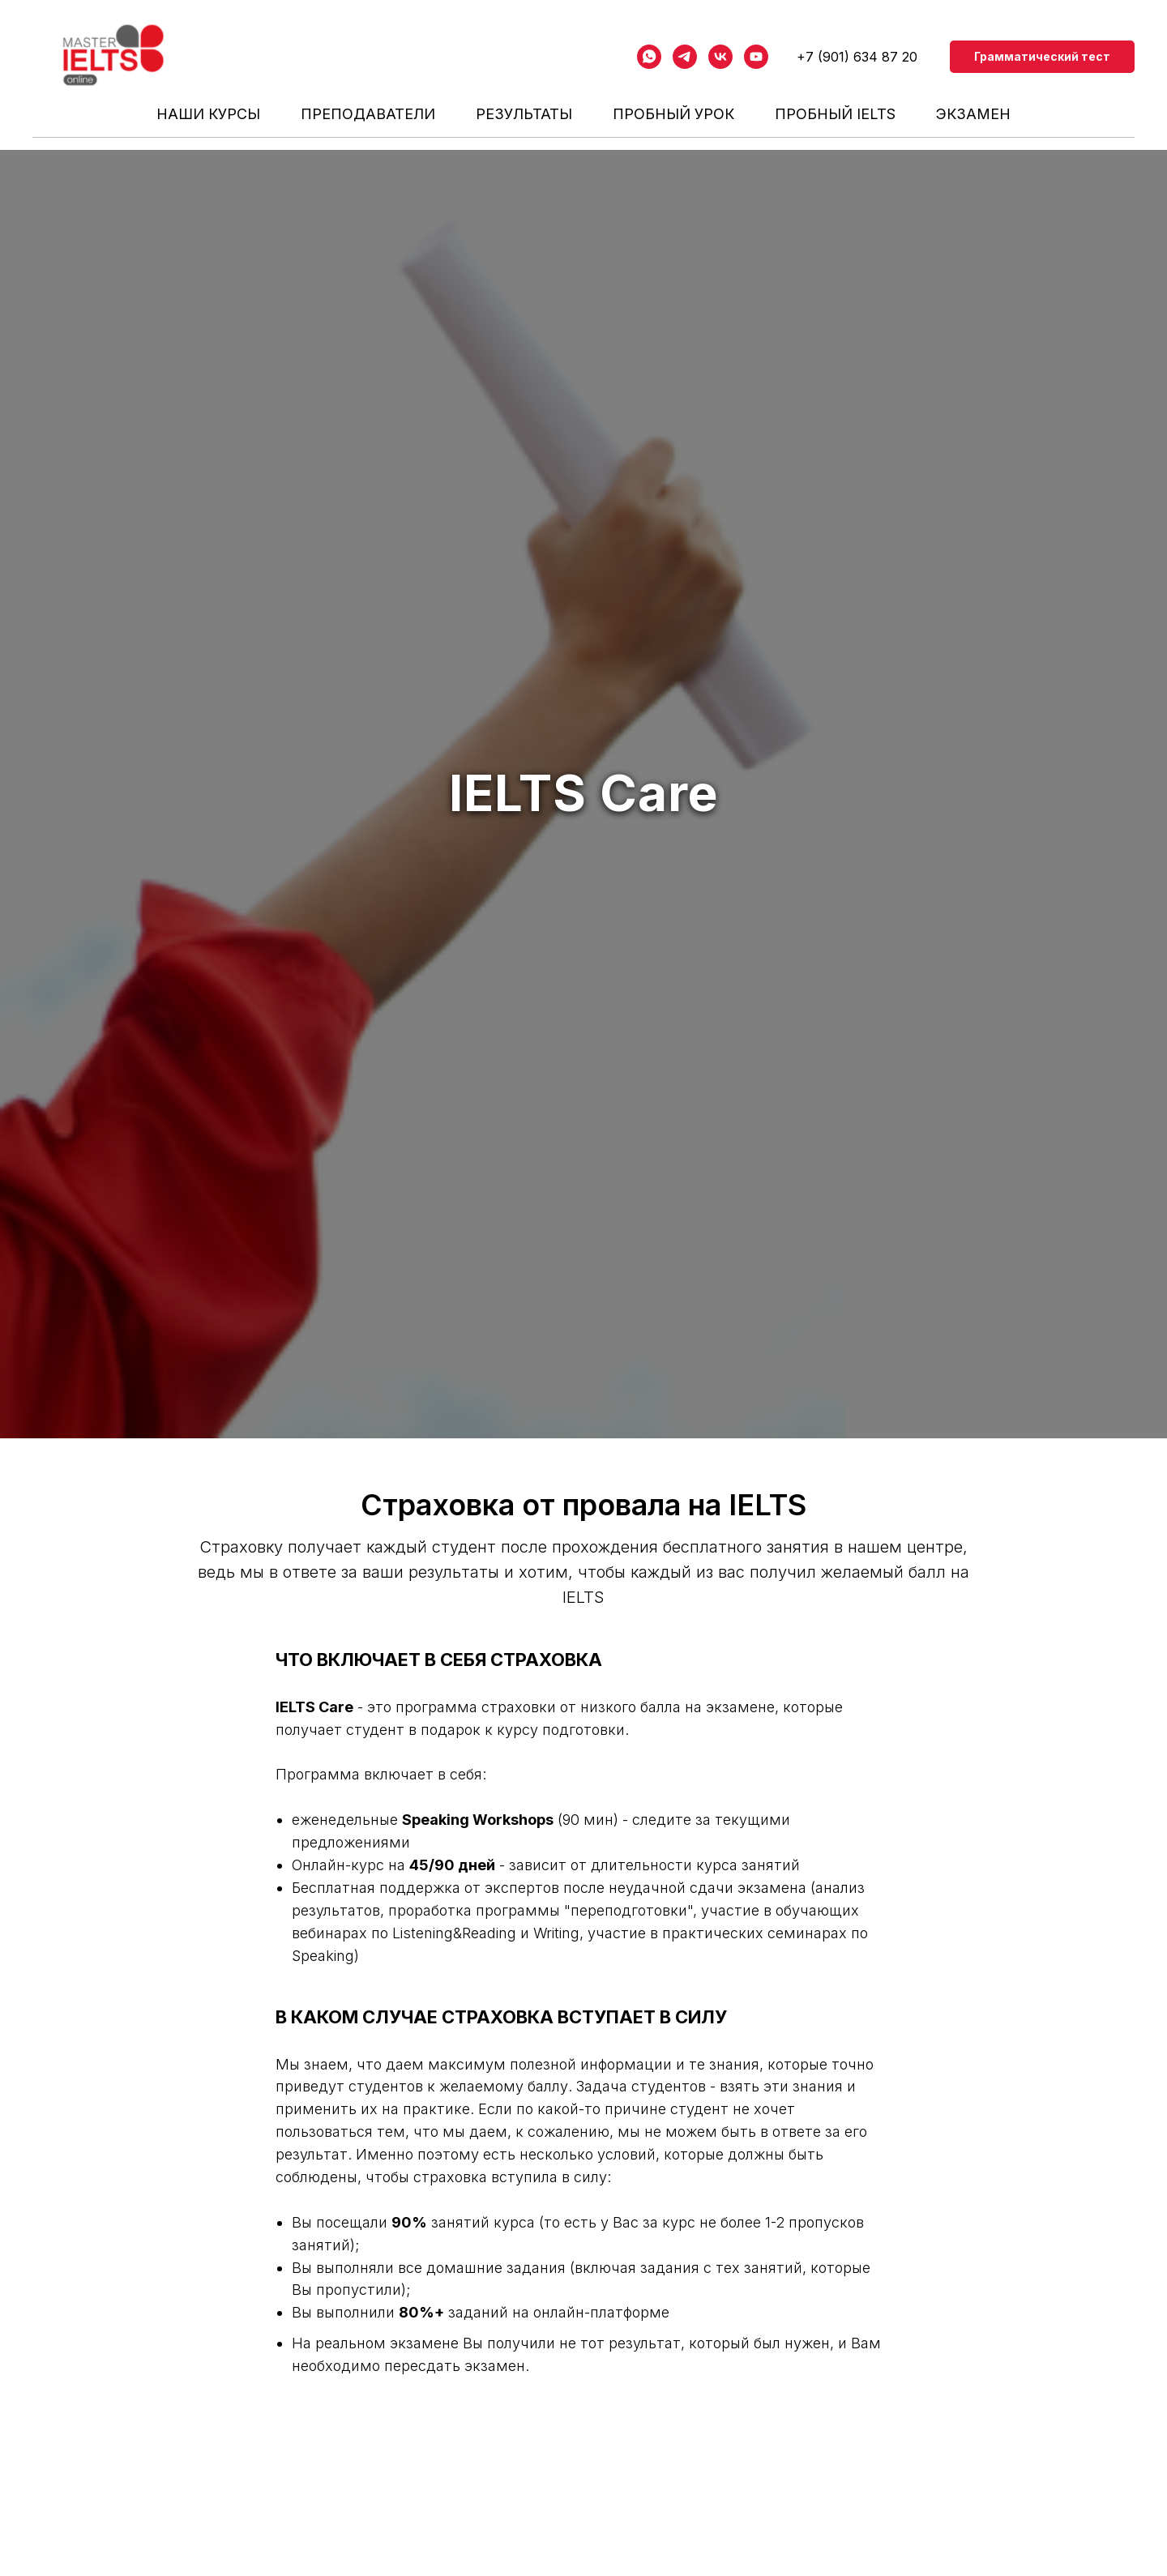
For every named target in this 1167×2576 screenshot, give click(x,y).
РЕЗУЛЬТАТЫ (524, 113)
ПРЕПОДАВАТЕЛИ (368, 113)
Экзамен (973, 113)
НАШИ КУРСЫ (208, 113)
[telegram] (685, 57)
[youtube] (756, 57)
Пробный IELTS (835, 113)
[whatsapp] (649, 57)
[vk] (720, 57)
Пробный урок (673, 113)
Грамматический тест (1042, 56)
